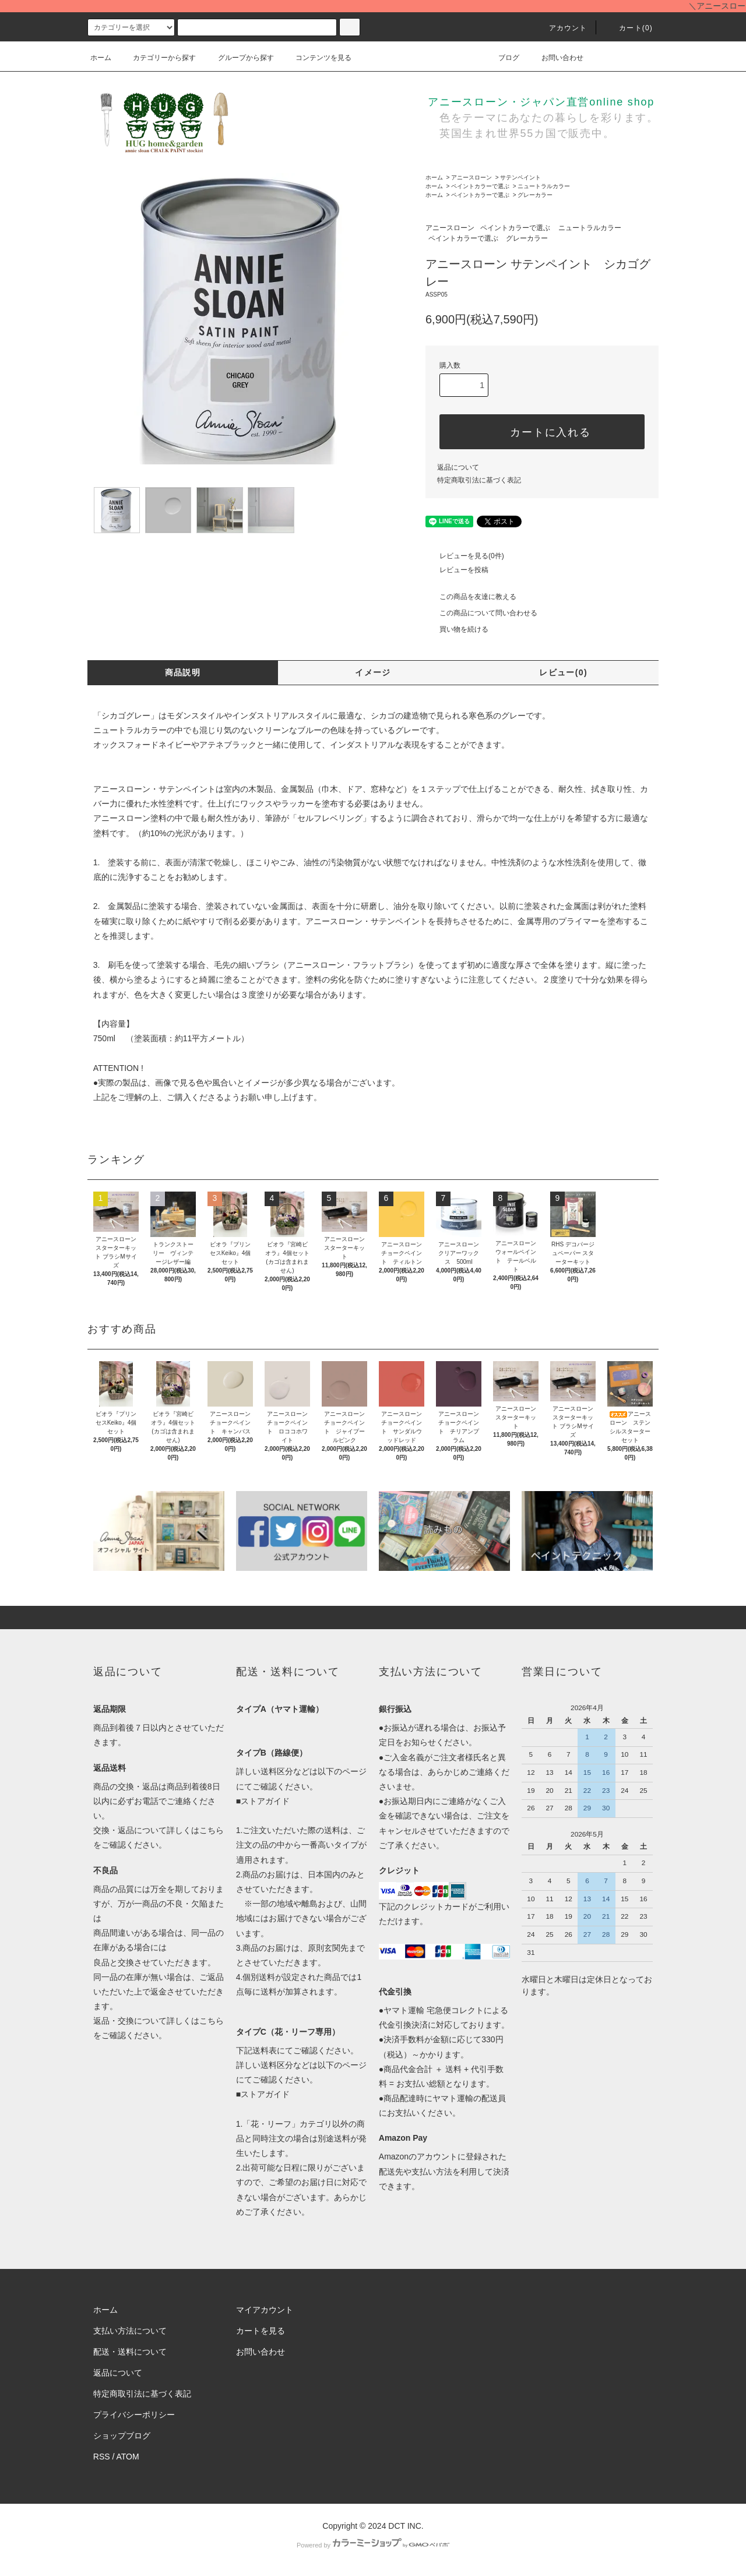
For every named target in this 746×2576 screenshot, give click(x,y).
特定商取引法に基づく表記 (479, 480)
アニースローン (471, 177)
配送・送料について (130, 2351)
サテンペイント (520, 177)
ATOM (128, 2456)
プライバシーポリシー (134, 2414)
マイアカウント (264, 2309)
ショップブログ (121, 2435)
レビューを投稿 (456, 570)
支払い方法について (130, 2330)
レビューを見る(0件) (464, 556)
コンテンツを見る (316, 58)
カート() (629, 28)
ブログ (501, 58)
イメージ (373, 672)
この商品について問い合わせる (481, 613)
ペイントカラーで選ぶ (480, 186)
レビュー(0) (563, 672)
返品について (458, 467)
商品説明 (183, 672)
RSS (101, 2456)
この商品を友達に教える (470, 597)
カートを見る (260, 2330)
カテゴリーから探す (157, 58)
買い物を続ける (456, 629)
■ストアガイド (263, 1801)
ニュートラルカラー (544, 186)
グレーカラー (535, 195)
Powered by (373, 2545)
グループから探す (239, 58)
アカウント (561, 28)
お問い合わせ (555, 58)
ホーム (100, 58)
